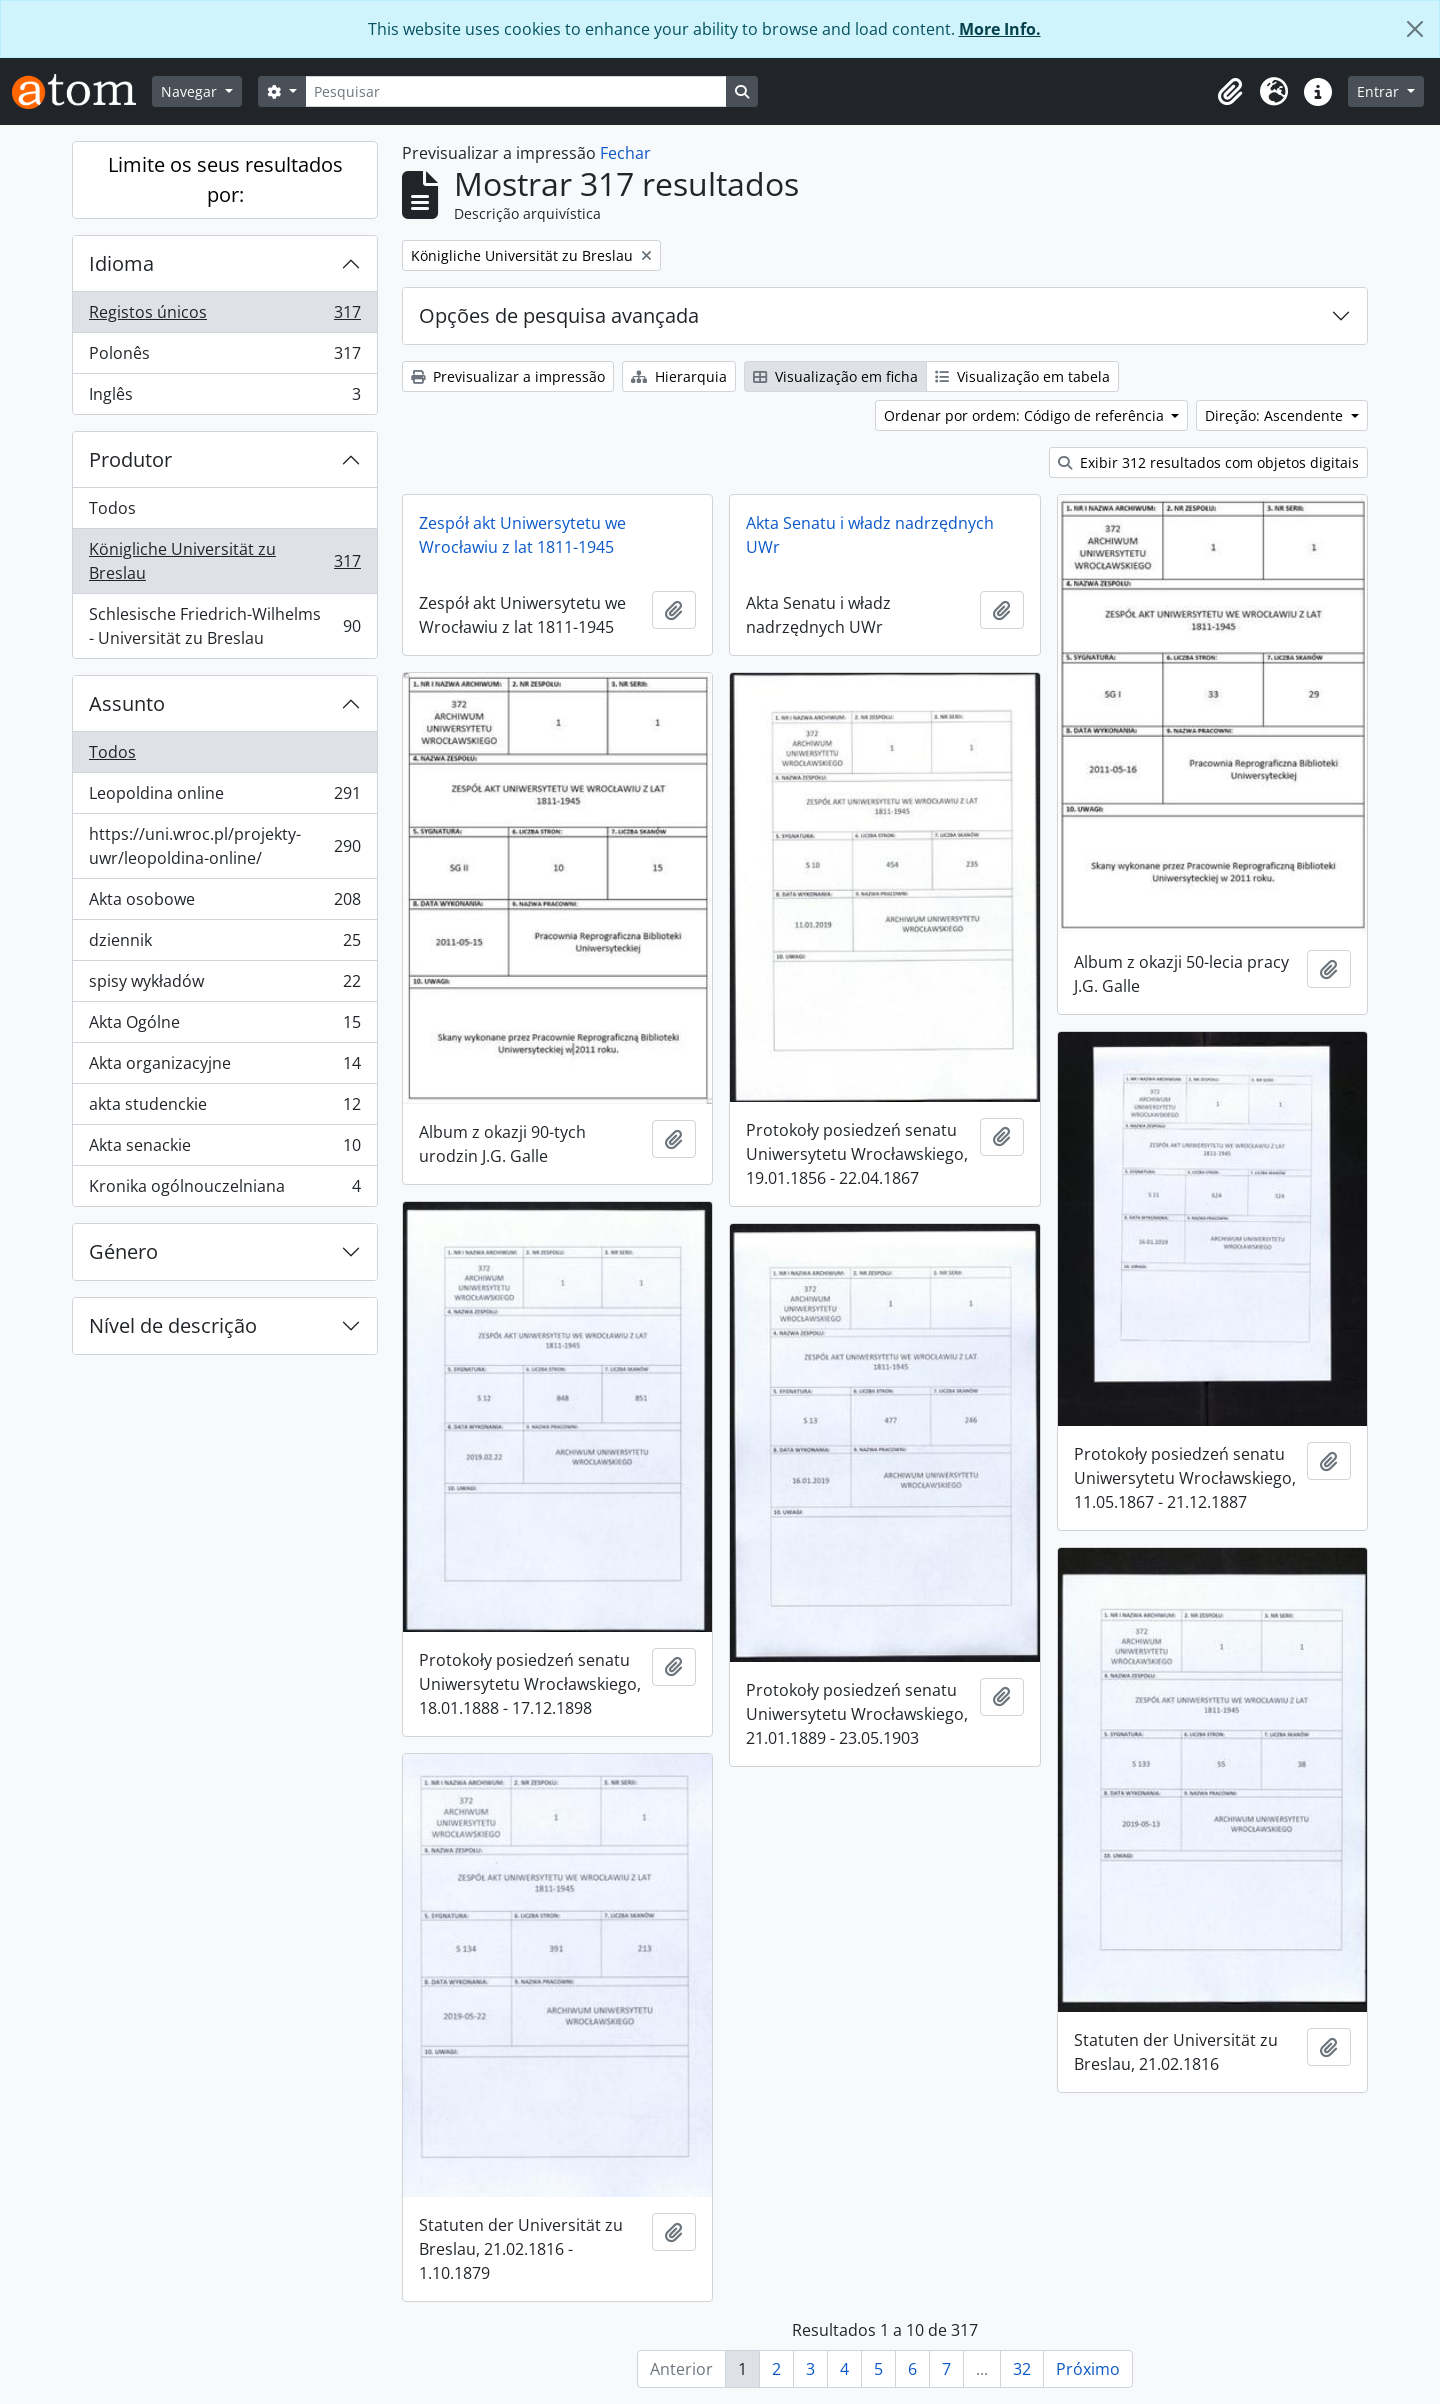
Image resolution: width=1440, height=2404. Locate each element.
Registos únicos (224, 316)
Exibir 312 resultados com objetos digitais (1208, 462)
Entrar (1380, 91)
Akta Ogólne (224, 1026)
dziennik (224, 944)
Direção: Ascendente (1276, 415)
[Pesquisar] (516, 91)
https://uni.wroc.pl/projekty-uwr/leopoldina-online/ (224, 846)
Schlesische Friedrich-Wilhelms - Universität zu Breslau (224, 626)
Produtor (130, 459)
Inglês (224, 398)
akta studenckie (224, 1108)
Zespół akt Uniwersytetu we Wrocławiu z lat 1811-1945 (522, 535)
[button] (1230, 92)
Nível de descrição (173, 1325)
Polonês (224, 357)
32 (1022, 2369)
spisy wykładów (224, 985)
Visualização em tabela (1022, 376)
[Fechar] (1415, 29)
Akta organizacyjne (224, 1067)
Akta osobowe (224, 903)
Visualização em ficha (835, 376)
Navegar (191, 91)
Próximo (1088, 2369)
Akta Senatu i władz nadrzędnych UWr (870, 535)
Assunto (127, 703)
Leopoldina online (224, 797)
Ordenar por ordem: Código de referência (1026, 415)
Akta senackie (224, 1149)
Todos (112, 508)
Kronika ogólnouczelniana (224, 1190)
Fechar (625, 153)
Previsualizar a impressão (508, 376)
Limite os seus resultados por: (225, 179)
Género (123, 1251)
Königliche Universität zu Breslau (224, 561)
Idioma (121, 263)
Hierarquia (679, 376)
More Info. (1000, 29)
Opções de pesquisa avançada (559, 315)
